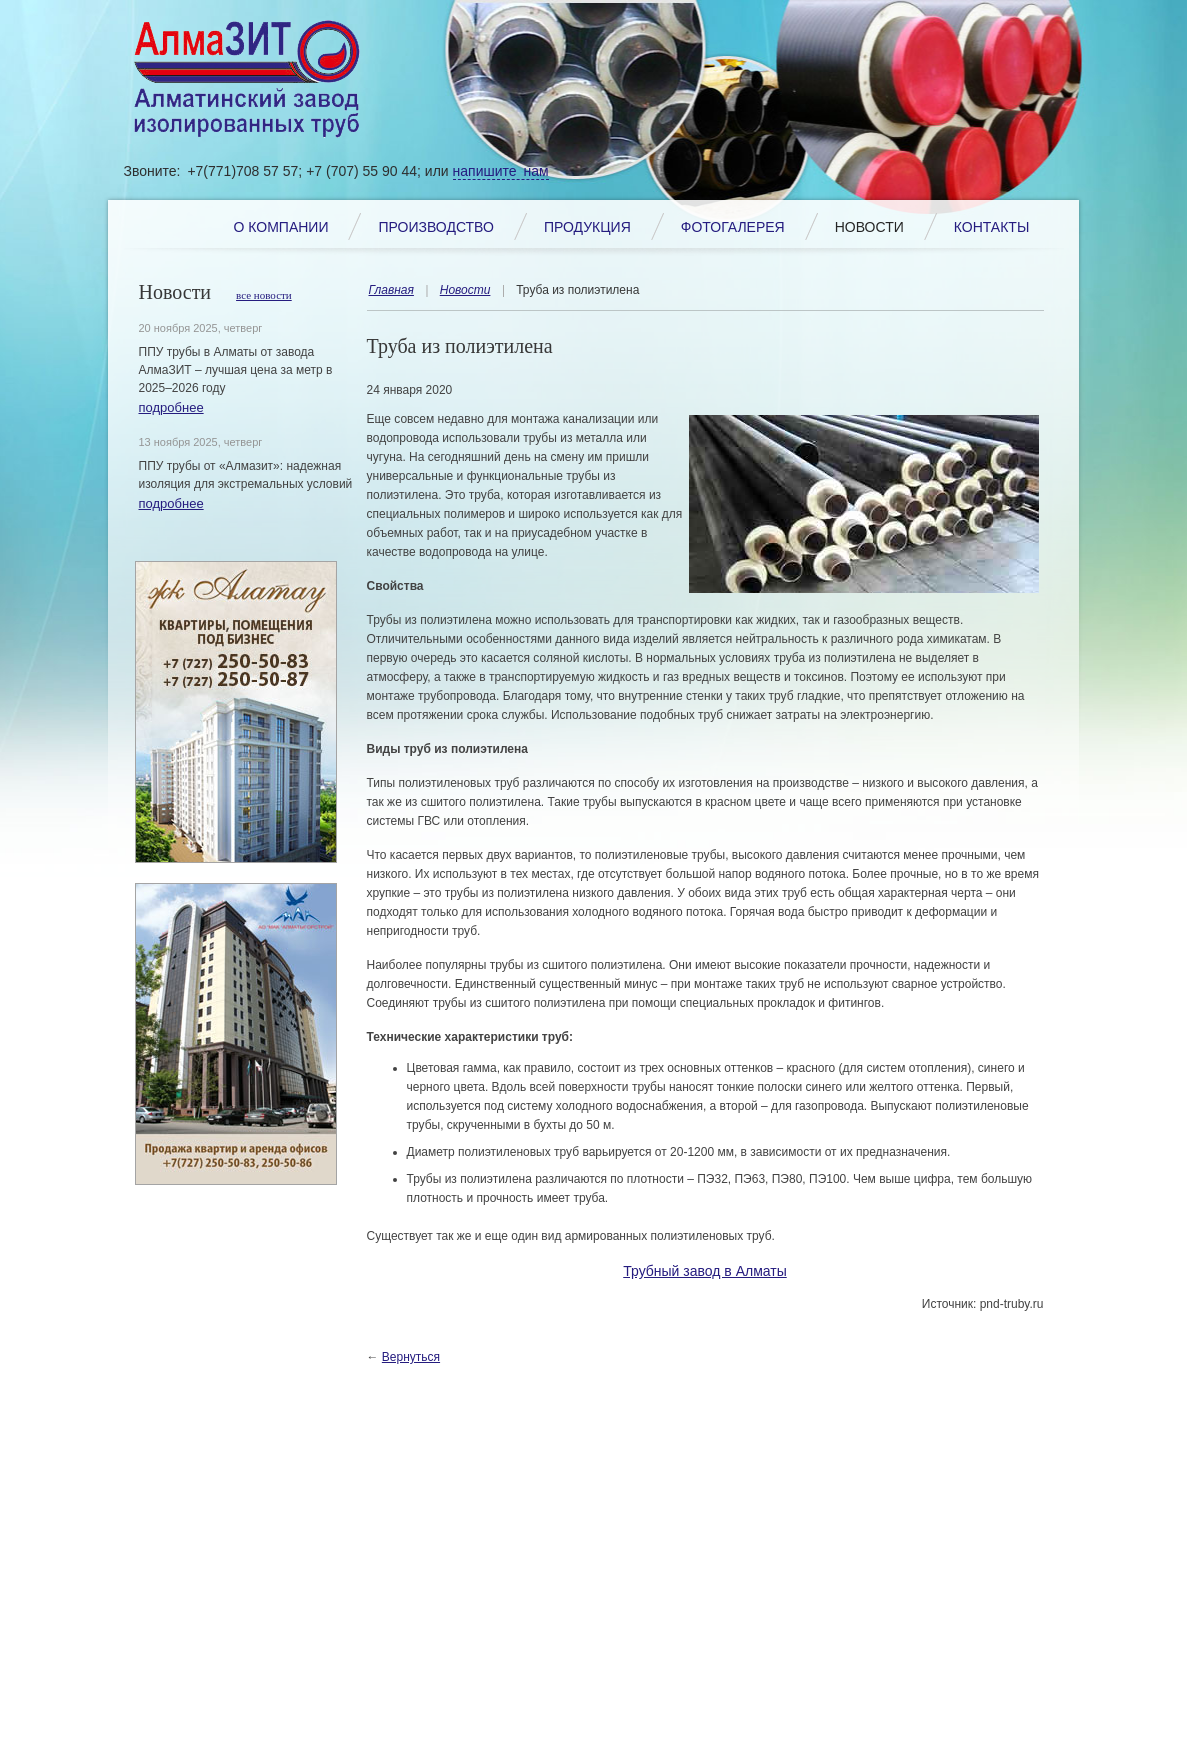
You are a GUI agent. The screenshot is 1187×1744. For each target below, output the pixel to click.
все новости (264, 295)
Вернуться (411, 1357)
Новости (869, 227)
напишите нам (501, 171)
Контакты (992, 227)
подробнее (171, 407)
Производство (435, 227)
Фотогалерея (733, 227)
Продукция (587, 227)
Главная (391, 290)
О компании (281, 227)
